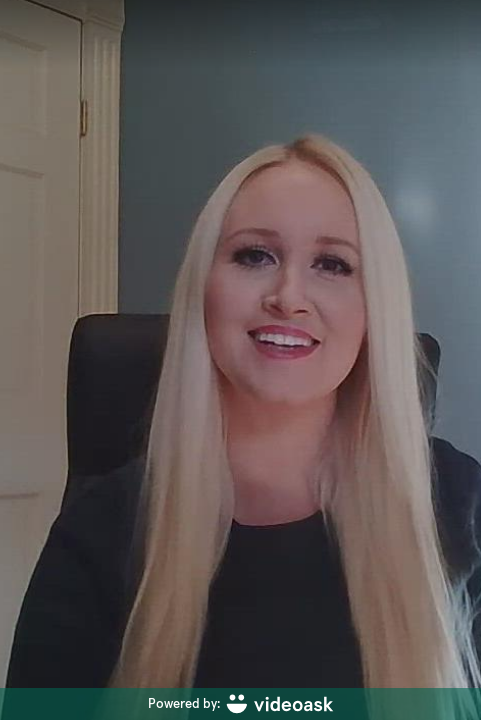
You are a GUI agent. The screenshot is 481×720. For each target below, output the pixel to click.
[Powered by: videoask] (240, 704)
